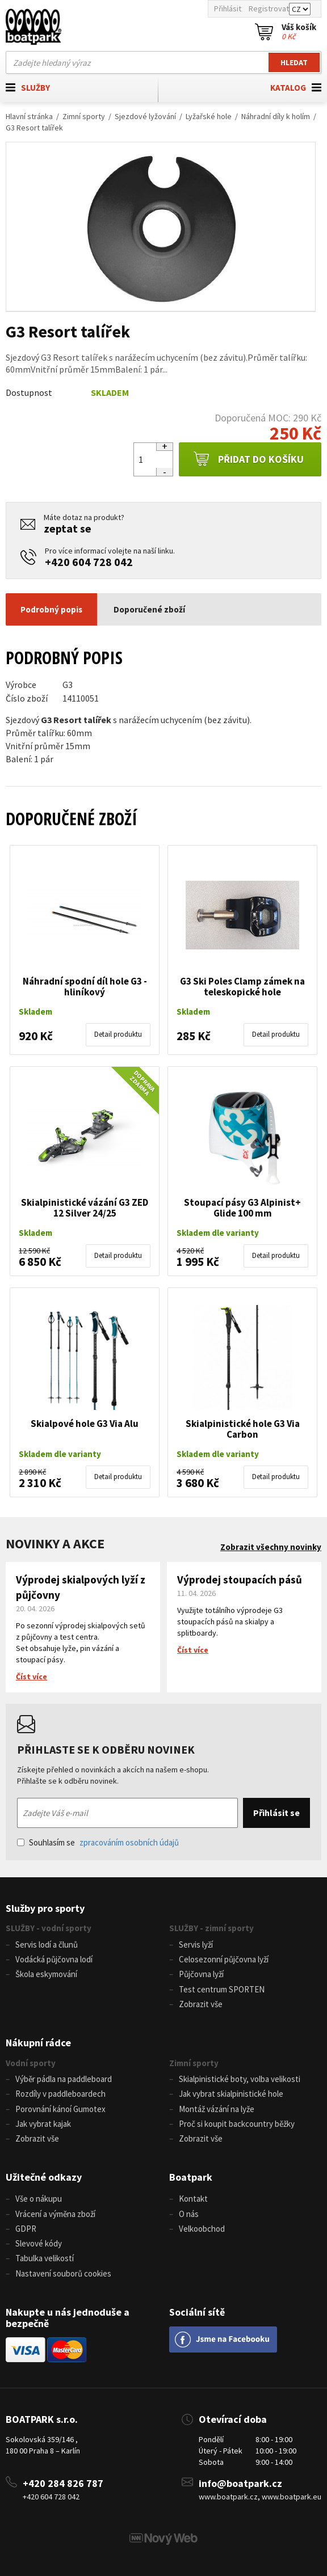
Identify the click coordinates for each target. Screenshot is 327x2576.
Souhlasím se (98, 1842)
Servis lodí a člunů (46, 1944)
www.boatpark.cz (228, 2496)
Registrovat (269, 8)
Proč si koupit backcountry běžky (237, 2123)
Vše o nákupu (38, 2198)
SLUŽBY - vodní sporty (48, 1928)
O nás (189, 2213)
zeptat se (67, 528)
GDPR (25, 2228)
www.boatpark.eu (291, 2496)
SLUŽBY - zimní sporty (211, 1928)
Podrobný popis (51, 609)
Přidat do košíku (248, 459)
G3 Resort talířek (34, 128)
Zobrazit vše (201, 2004)
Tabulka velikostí (44, 2258)
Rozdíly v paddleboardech (60, 2093)
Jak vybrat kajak (43, 2123)
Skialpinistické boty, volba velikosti (239, 2079)
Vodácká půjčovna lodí (54, 1959)
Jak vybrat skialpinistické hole (231, 2093)
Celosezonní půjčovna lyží (224, 1959)
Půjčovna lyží (201, 1974)
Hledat (294, 62)
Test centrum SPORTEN (222, 1989)
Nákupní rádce (38, 2042)
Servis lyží (196, 1944)
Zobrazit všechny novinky (270, 1547)
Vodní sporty (31, 2063)
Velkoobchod (202, 2228)
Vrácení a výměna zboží (55, 2213)
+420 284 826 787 (63, 2483)
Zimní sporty (83, 116)
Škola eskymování (46, 1974)
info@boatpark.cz (240, 2483)
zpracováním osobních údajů (129, 1842)
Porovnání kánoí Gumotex (60, 2109)
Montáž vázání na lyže (216, 2109)
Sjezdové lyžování (145, 116)
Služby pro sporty (45, 1908)
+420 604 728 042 (89, 562)
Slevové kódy (38, 2243)
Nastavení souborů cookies (63, 2273)
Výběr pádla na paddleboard (63, 2079)
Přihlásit (227, 8)
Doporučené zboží (149, 609)
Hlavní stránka (29, 116)
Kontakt (193, 2198)
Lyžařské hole (209, 116)
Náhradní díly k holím (275, 116)
